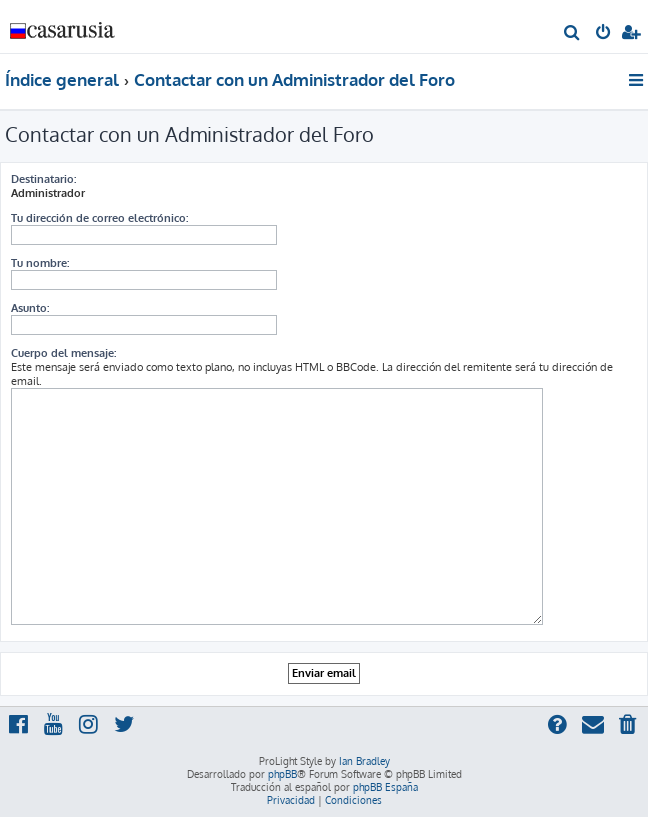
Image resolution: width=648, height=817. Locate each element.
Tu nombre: (40, 263)
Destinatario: (43, 179)
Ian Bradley (364, 761)
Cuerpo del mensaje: (63, 353)
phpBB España (385, 787)
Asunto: (30, 308)
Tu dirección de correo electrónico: (99, 218)
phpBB (282, 774)
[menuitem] (572, 34)
